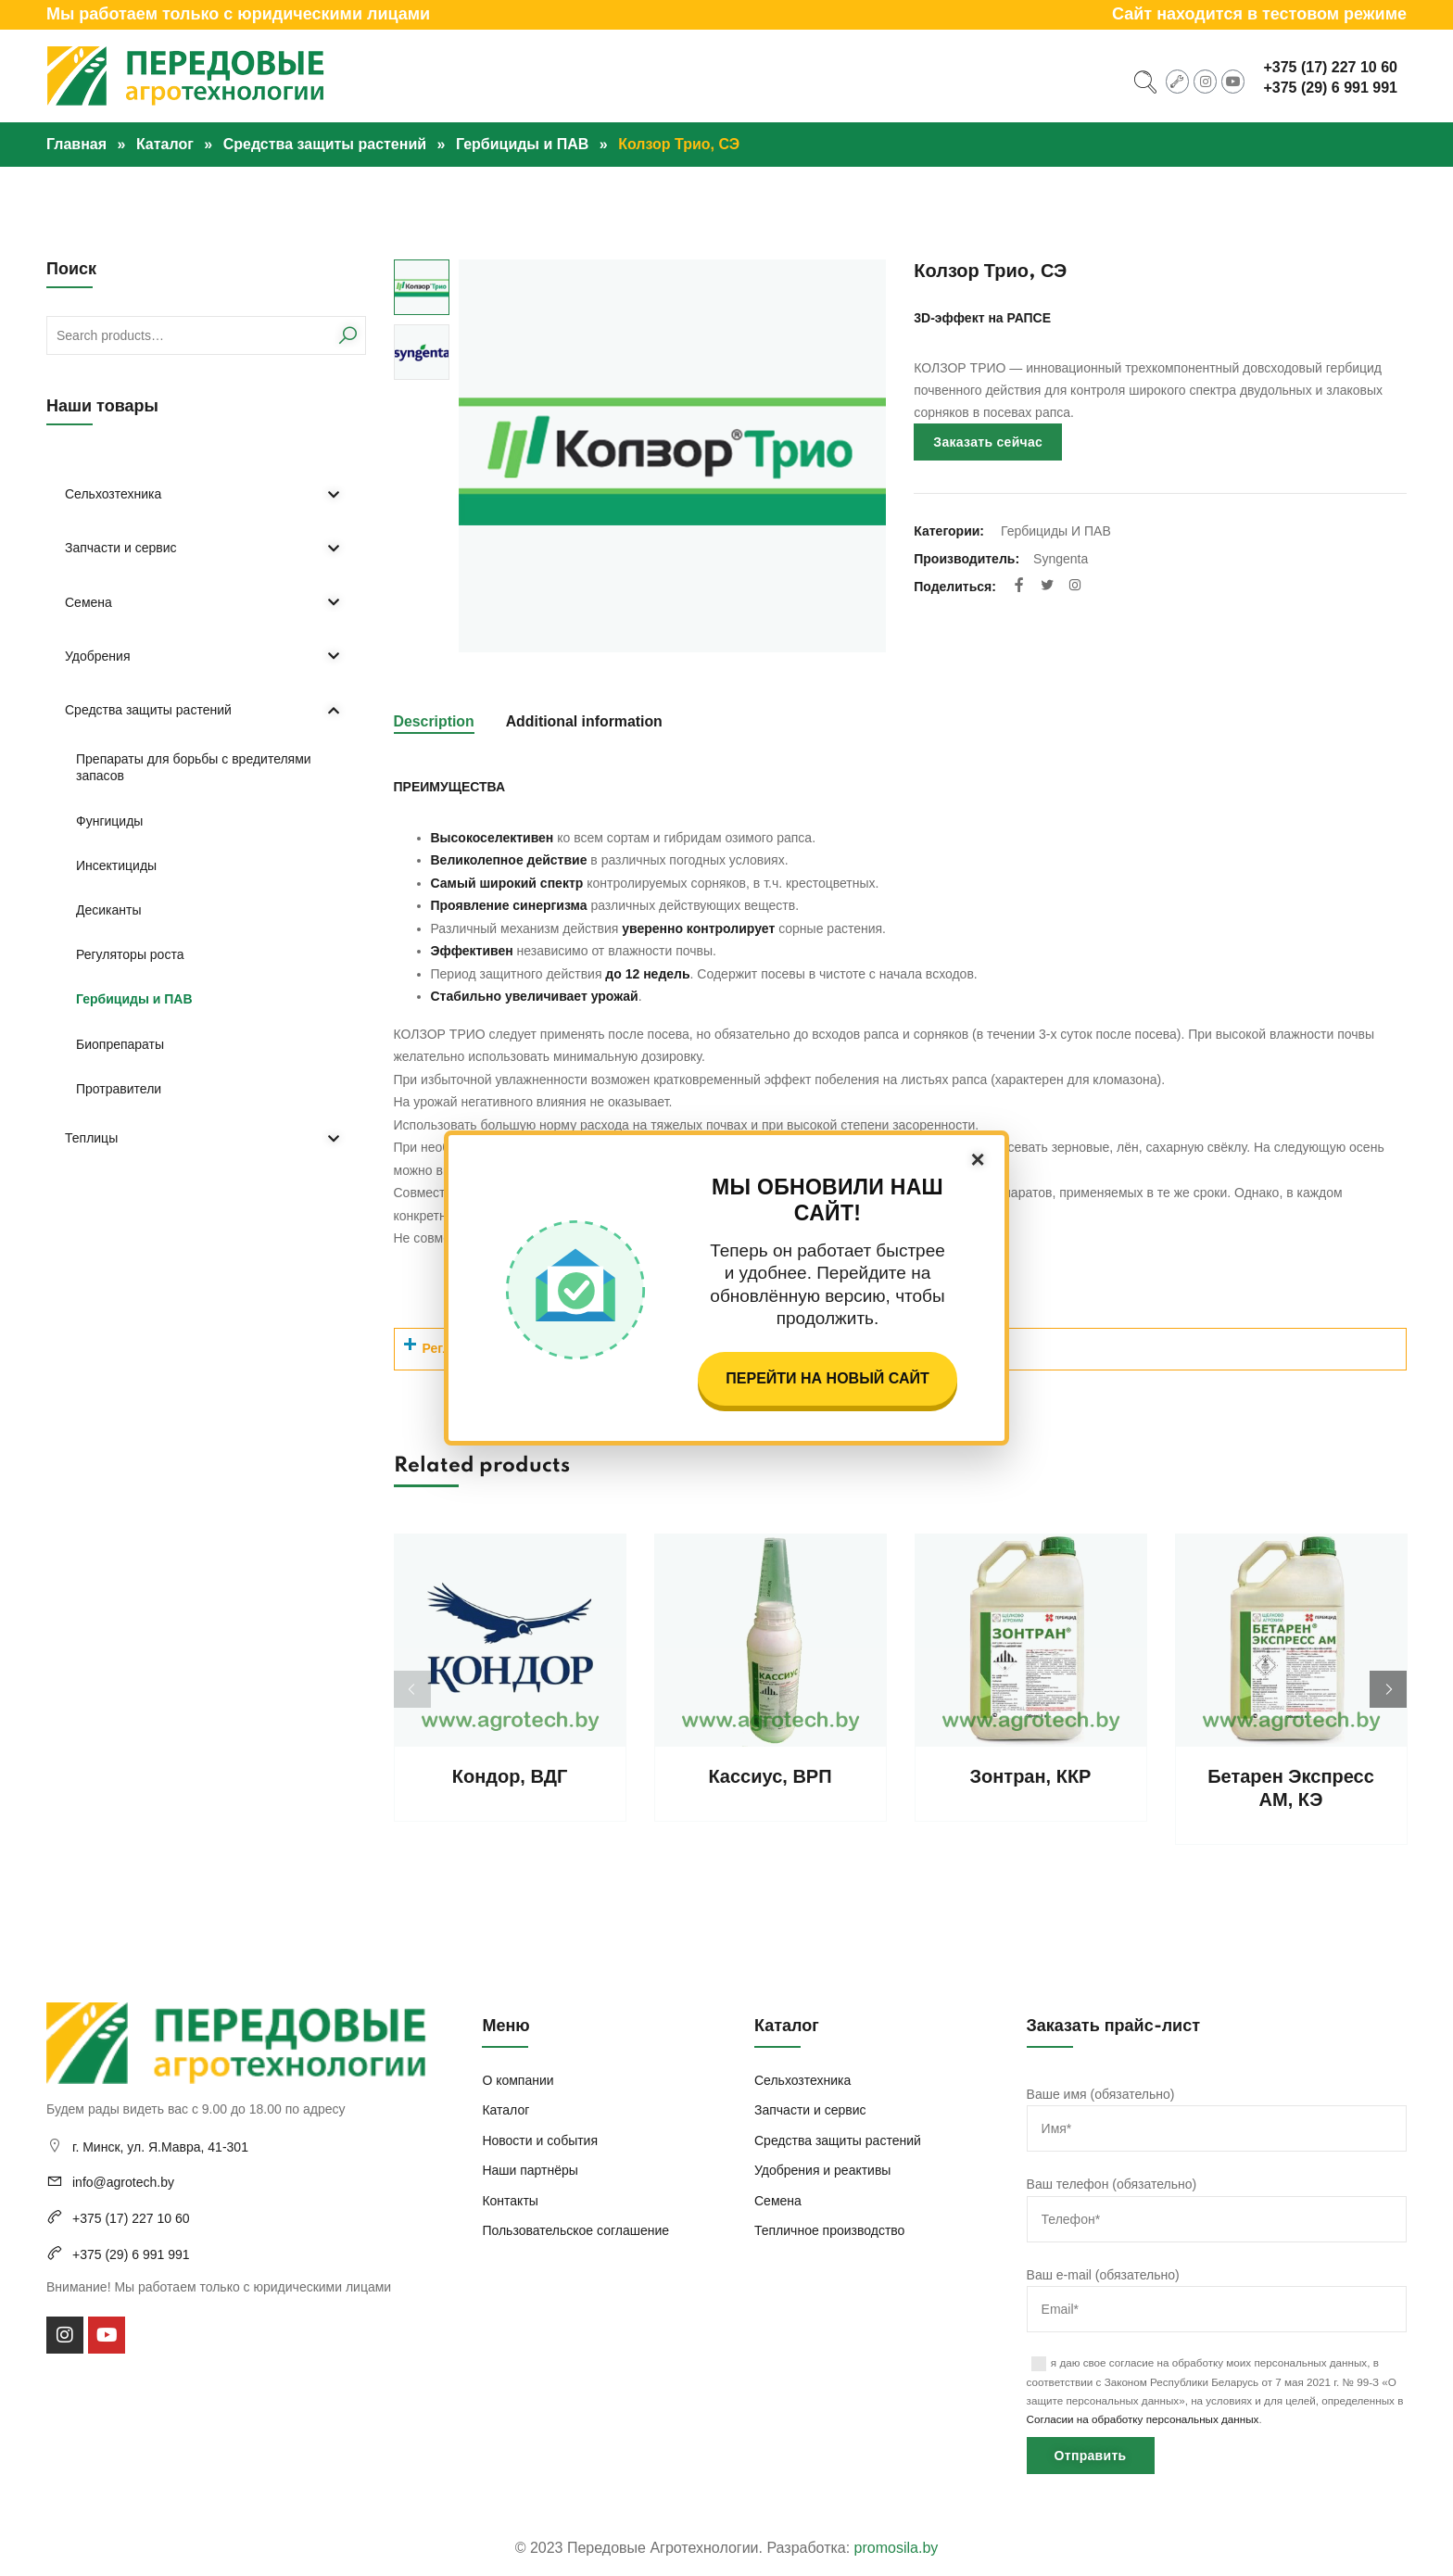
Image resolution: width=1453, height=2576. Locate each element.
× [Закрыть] (977, 1159)
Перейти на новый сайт (827, 1378)
